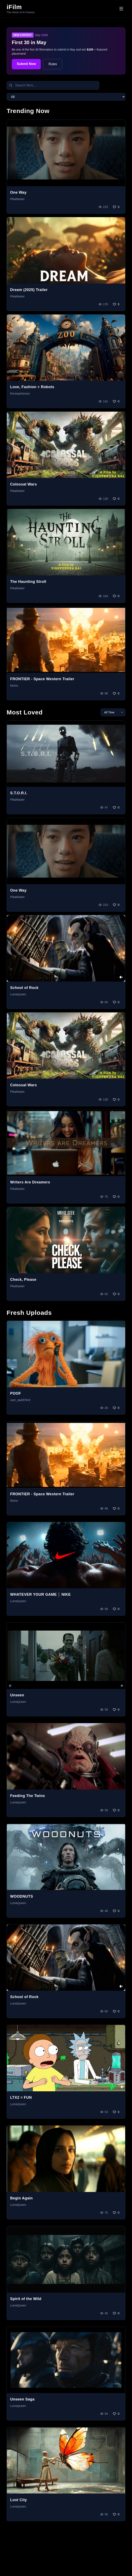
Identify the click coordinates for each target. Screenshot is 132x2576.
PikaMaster (17, 199)
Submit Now (26, 64)
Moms (14, 685)
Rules (52, 64)
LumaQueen (18, 994)
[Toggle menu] (121, 9)
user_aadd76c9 (20, 1400)
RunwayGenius (20, 393)
